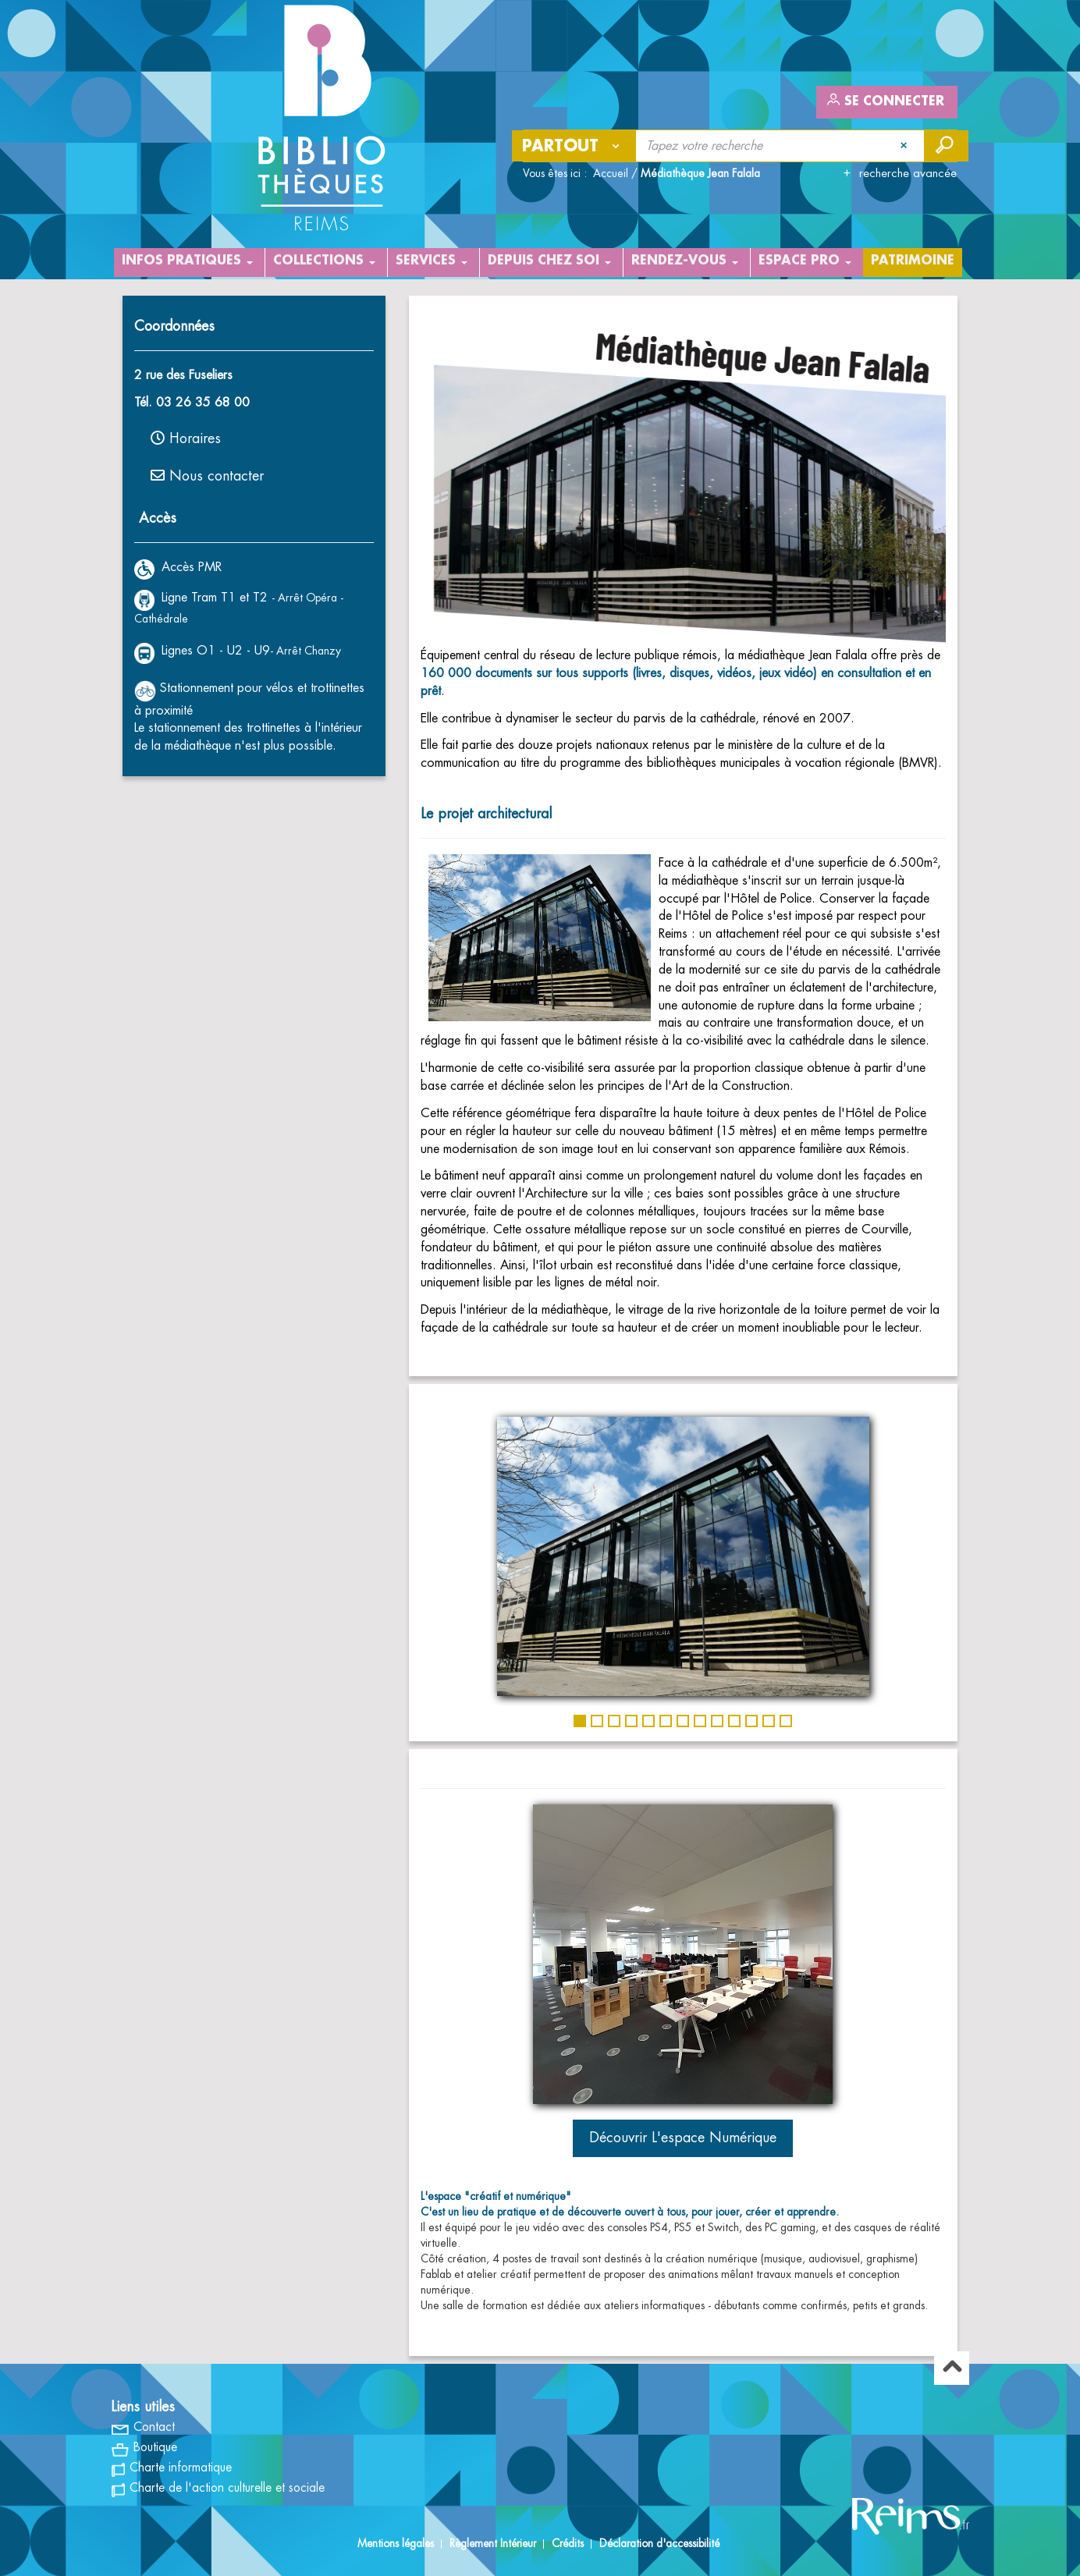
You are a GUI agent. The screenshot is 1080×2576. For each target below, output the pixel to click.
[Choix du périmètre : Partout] (574, 145)
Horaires (186, 438)
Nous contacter (207, 475)
